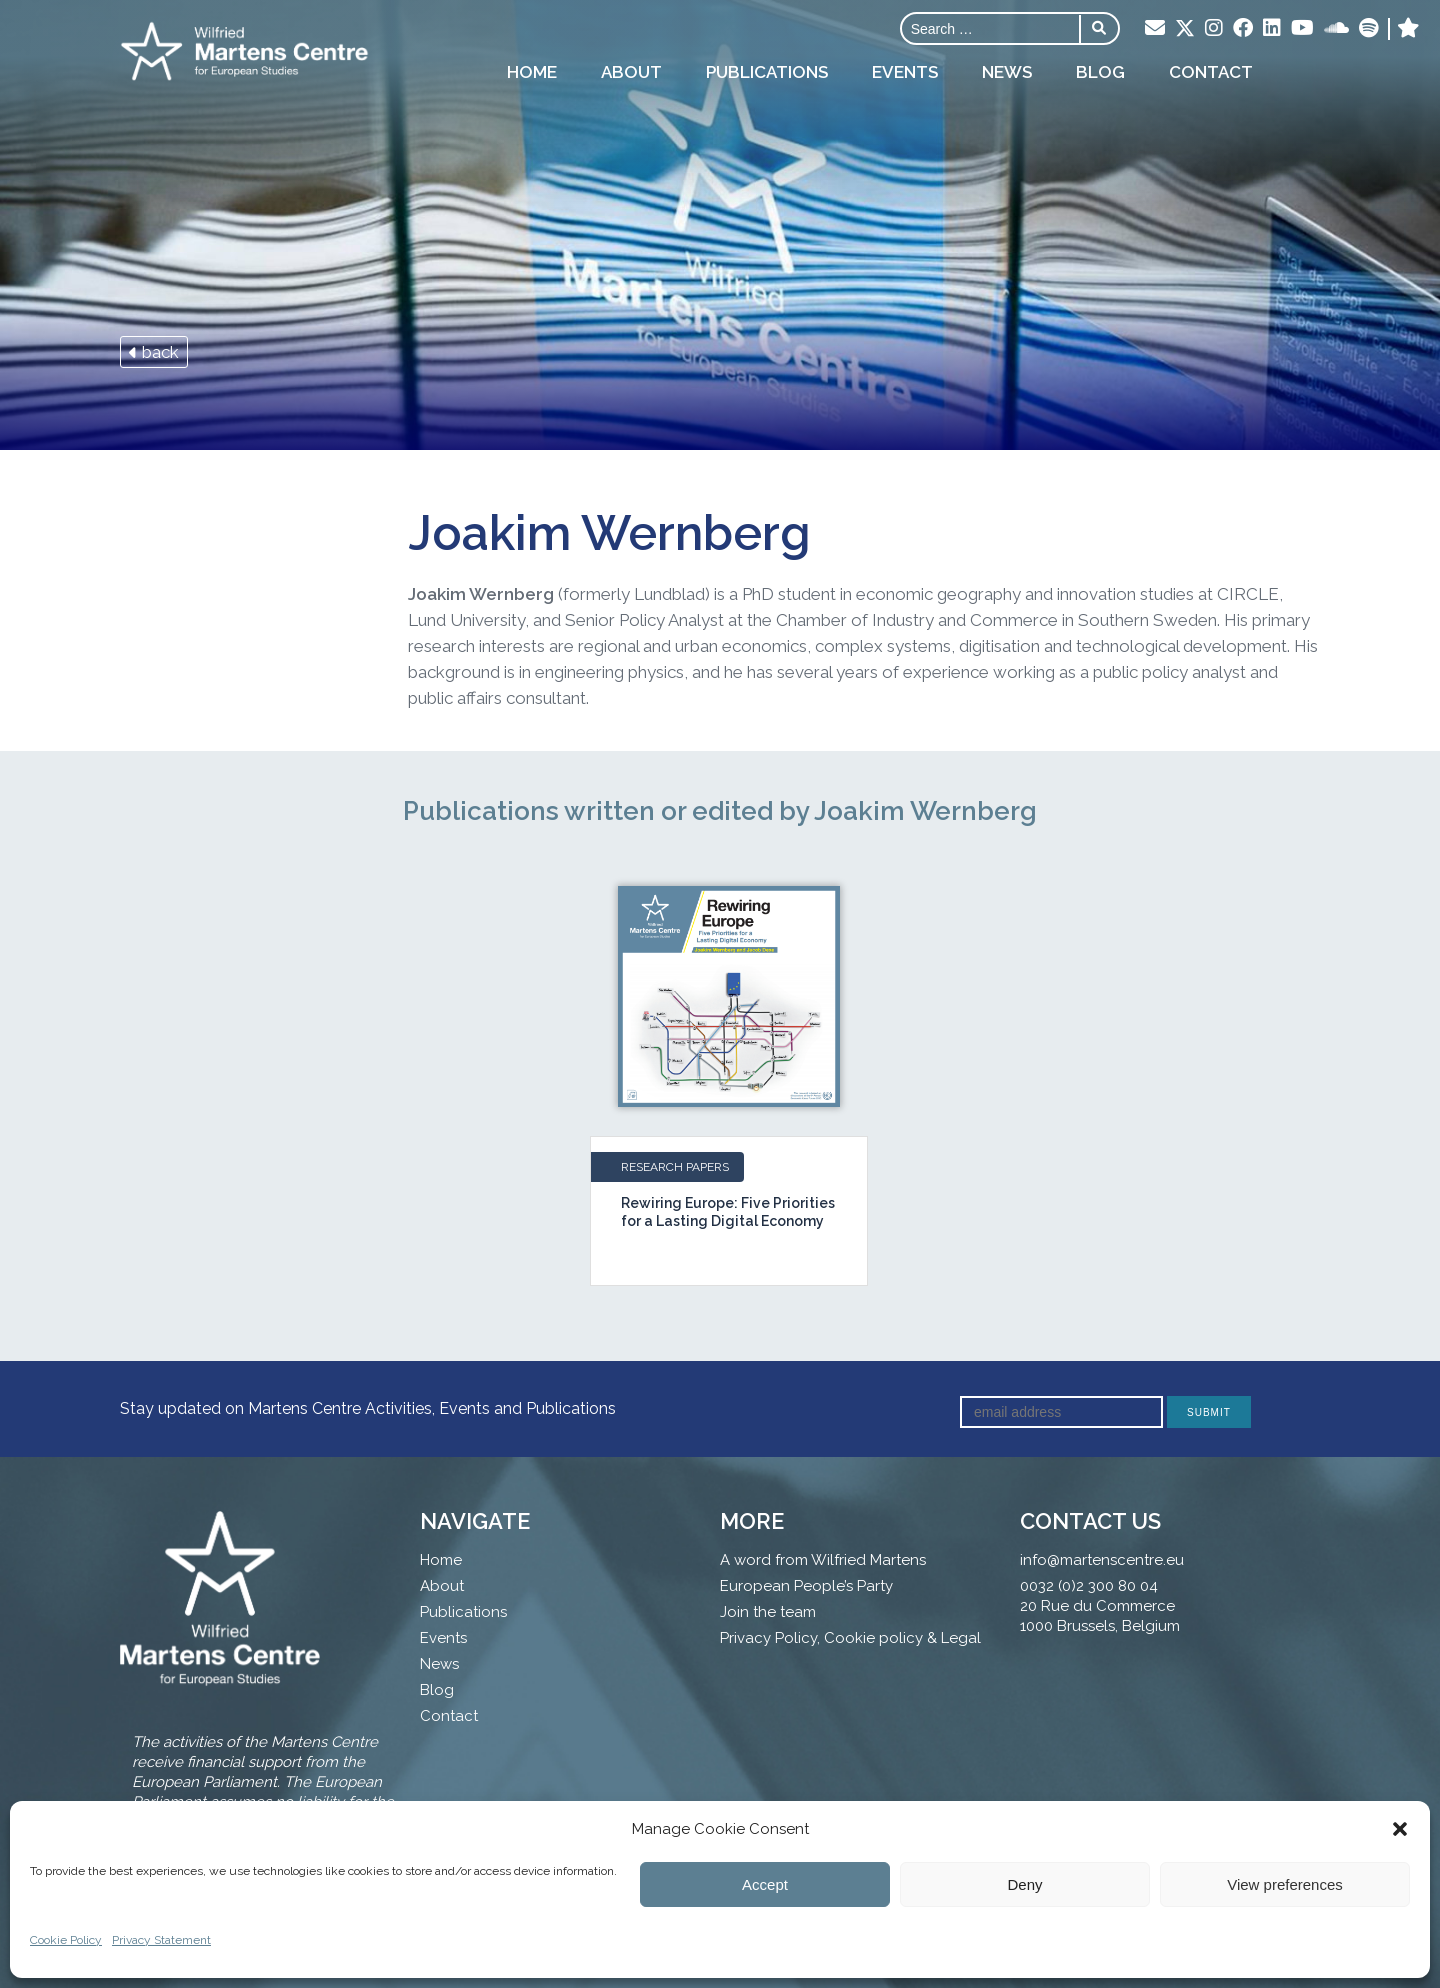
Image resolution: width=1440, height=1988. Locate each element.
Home (532, 72)
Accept (765, 1884)
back (154, 352)
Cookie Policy (66, 1940)
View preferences (1285, 1884)
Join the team (768, 1612)
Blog (1100, 72)
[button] (1400, 1829)
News (1007, 72)
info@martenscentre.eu (1102, 1560)
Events (905, 72)
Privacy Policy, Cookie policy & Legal (850, 1638)
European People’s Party (806, 1586)
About (631, 72)
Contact (1211, 72)
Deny (1024, 1884)
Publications (767, 72)
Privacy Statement (161, 1940)
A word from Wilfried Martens (823, 1560)
